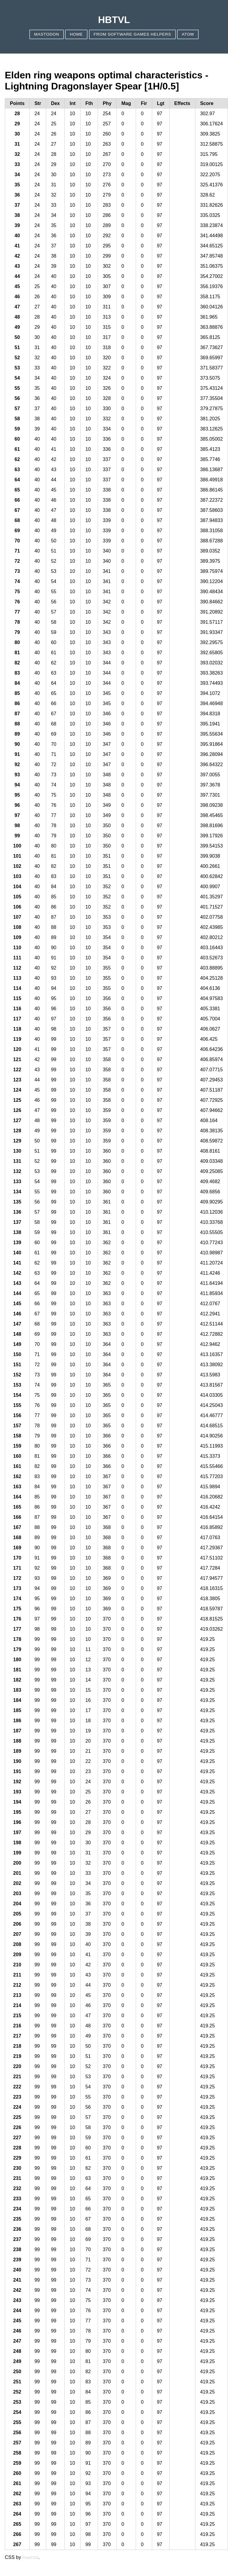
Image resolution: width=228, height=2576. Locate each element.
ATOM (188, 34)
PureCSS (30, 2557)
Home (76, 34)
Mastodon (46, 34)
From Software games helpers (132, 34)
